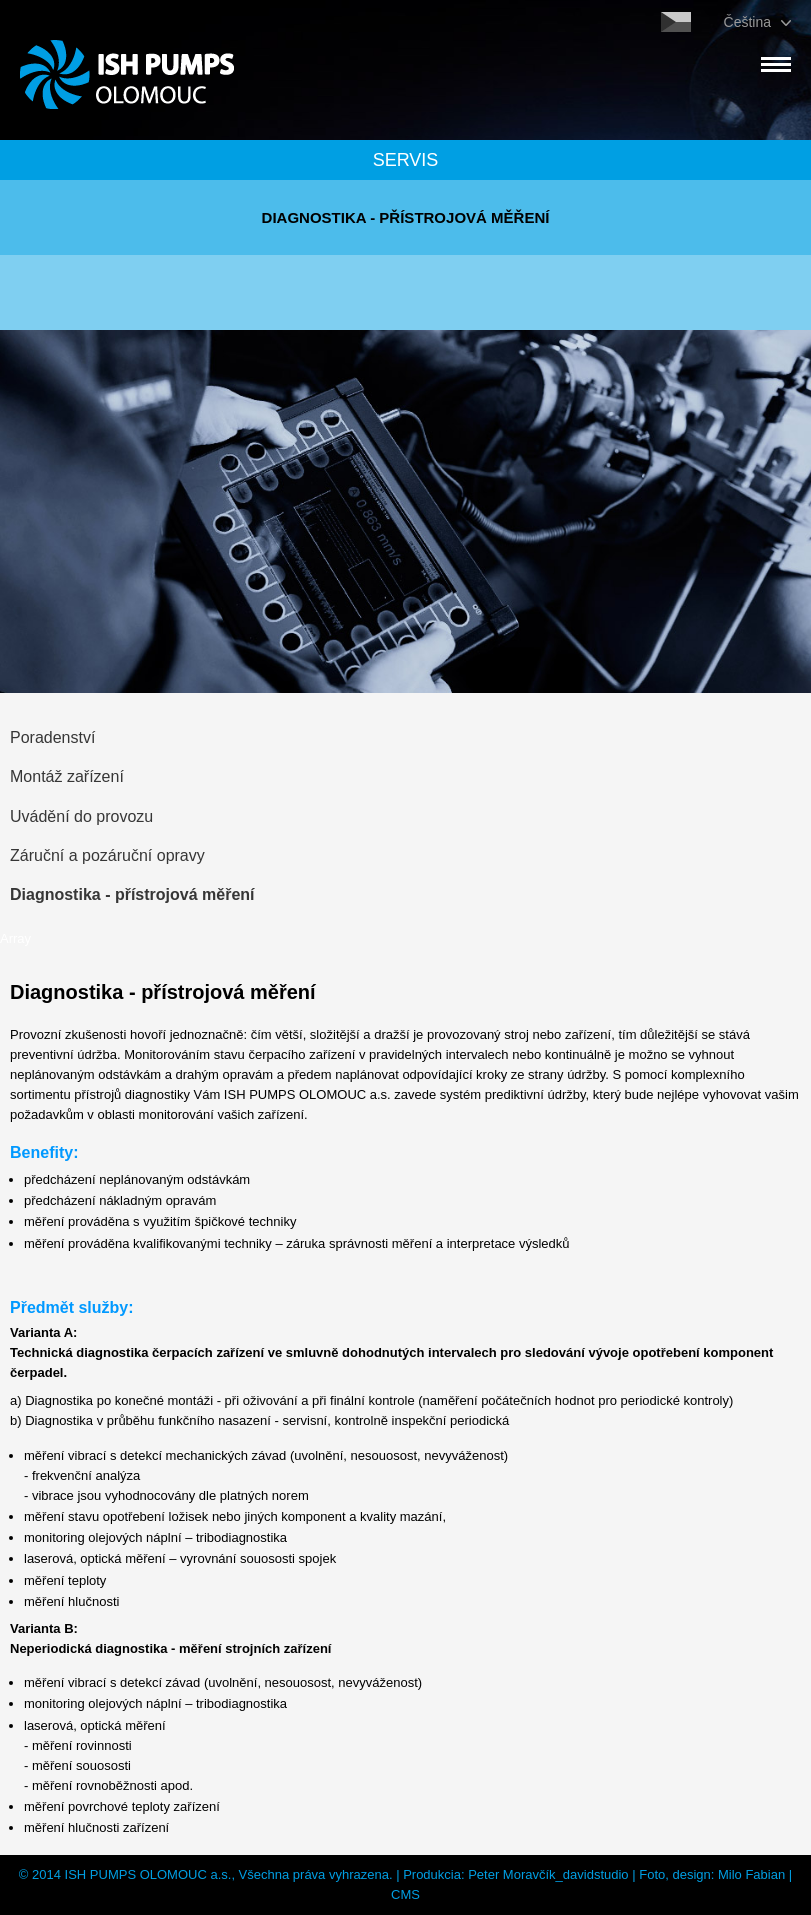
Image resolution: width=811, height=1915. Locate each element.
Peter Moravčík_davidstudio (548, 1874)
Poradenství (52, 737)
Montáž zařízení (67, 776)
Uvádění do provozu (81, 816)
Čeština (747, 22)
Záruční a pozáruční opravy (107, 855)
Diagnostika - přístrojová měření (132, 894)
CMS (405, 1894)
